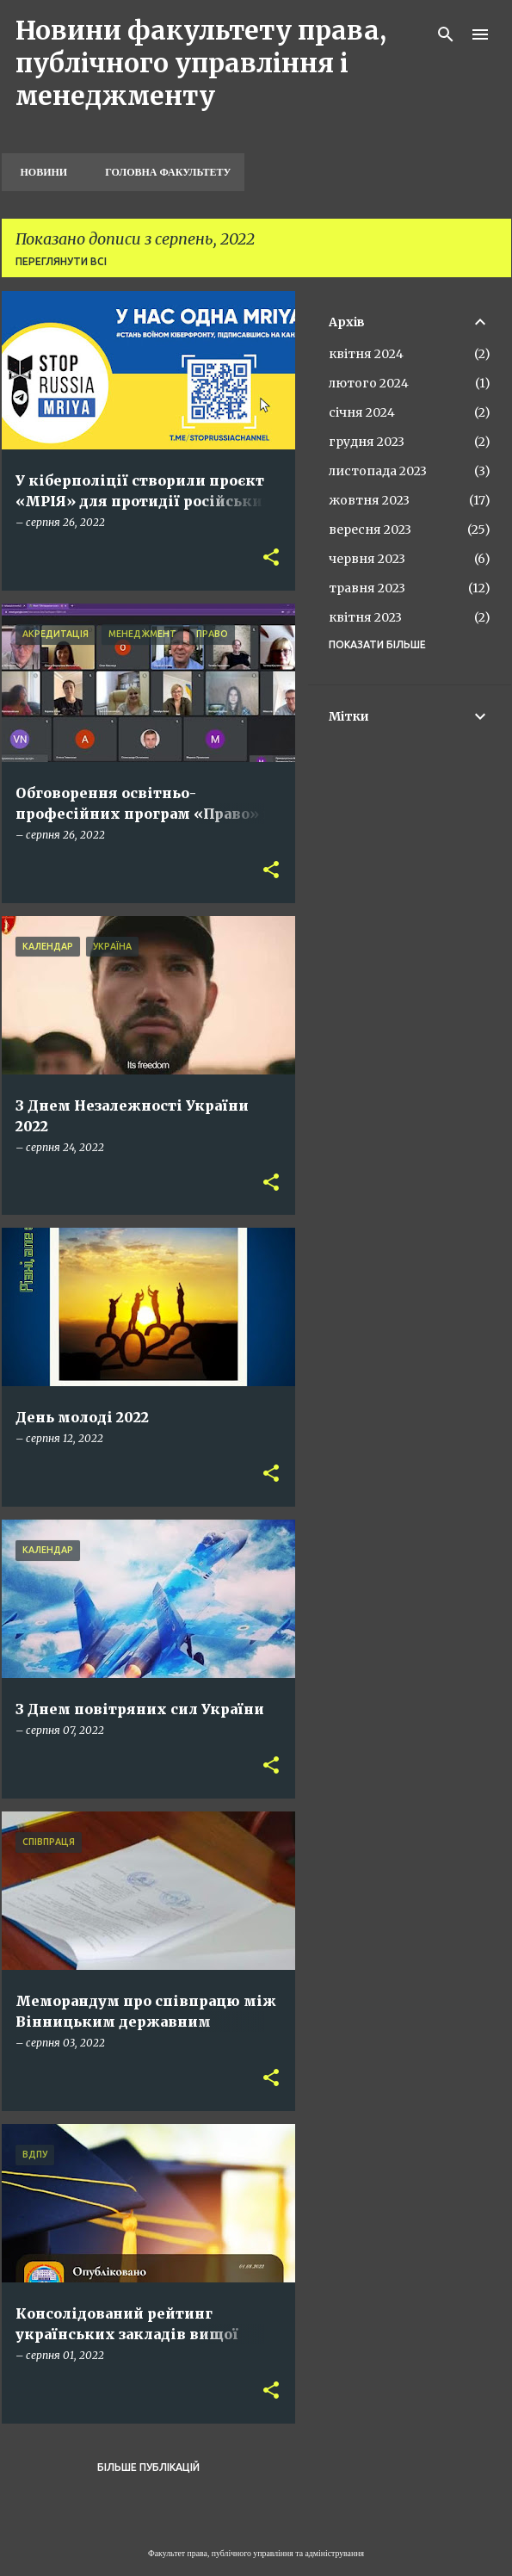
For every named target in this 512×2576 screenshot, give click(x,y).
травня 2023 (367, 588)
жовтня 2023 (369, 500)
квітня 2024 (366, 354)
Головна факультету (162, 172)
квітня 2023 (365, 617)
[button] (271, 558)
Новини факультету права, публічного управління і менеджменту (200, 63)
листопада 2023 (378, 471)
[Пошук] (445, 34)
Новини (39, 172)
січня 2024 (362, 412)
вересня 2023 (370, 529)
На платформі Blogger (256, 2520)
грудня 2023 (366, 441)
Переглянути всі (61, 261)
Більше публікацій (148, 2467)
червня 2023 (367, 559)
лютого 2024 (369, 383)
